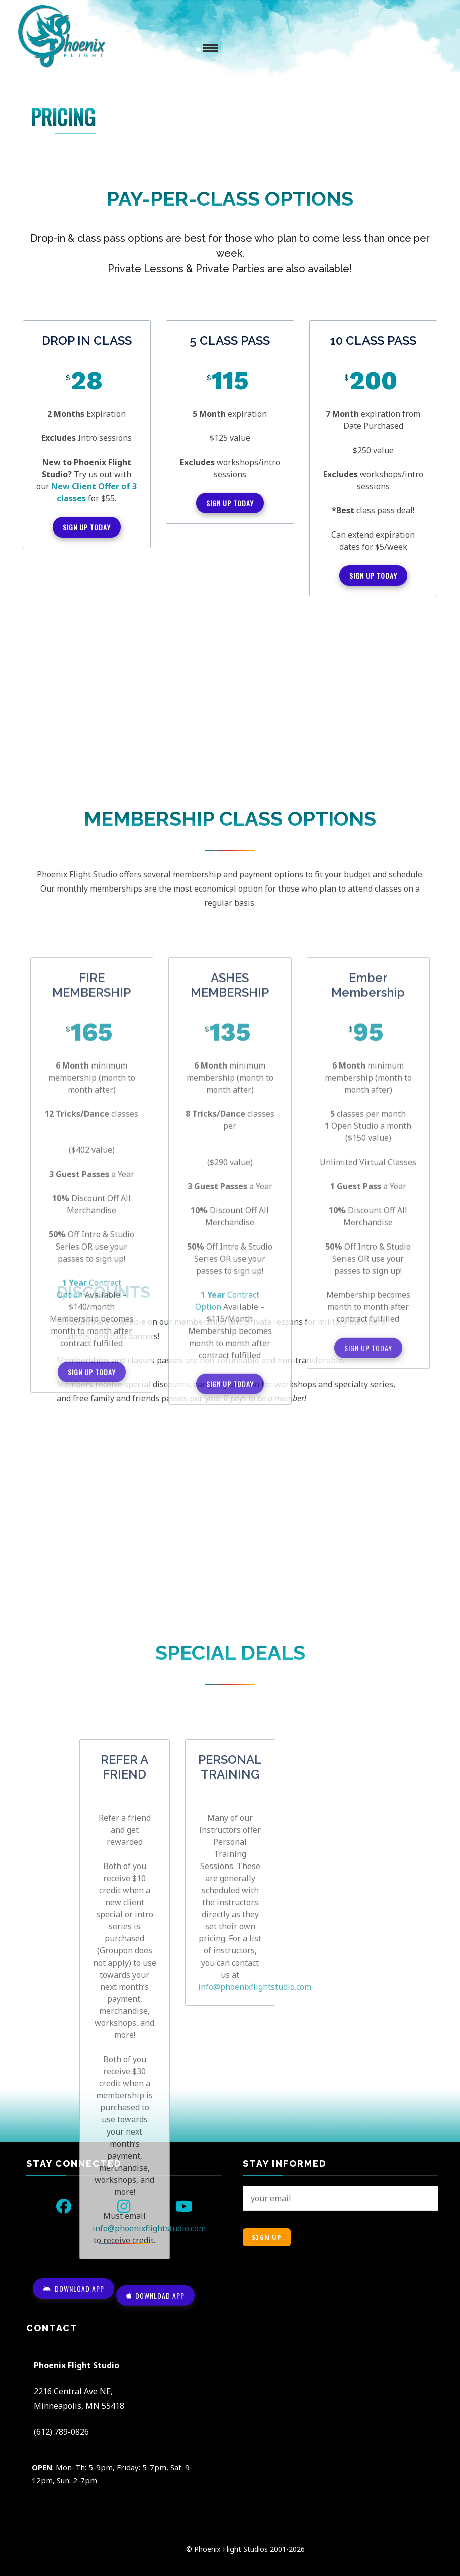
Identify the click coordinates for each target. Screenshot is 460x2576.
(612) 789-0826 (61, 2431)
